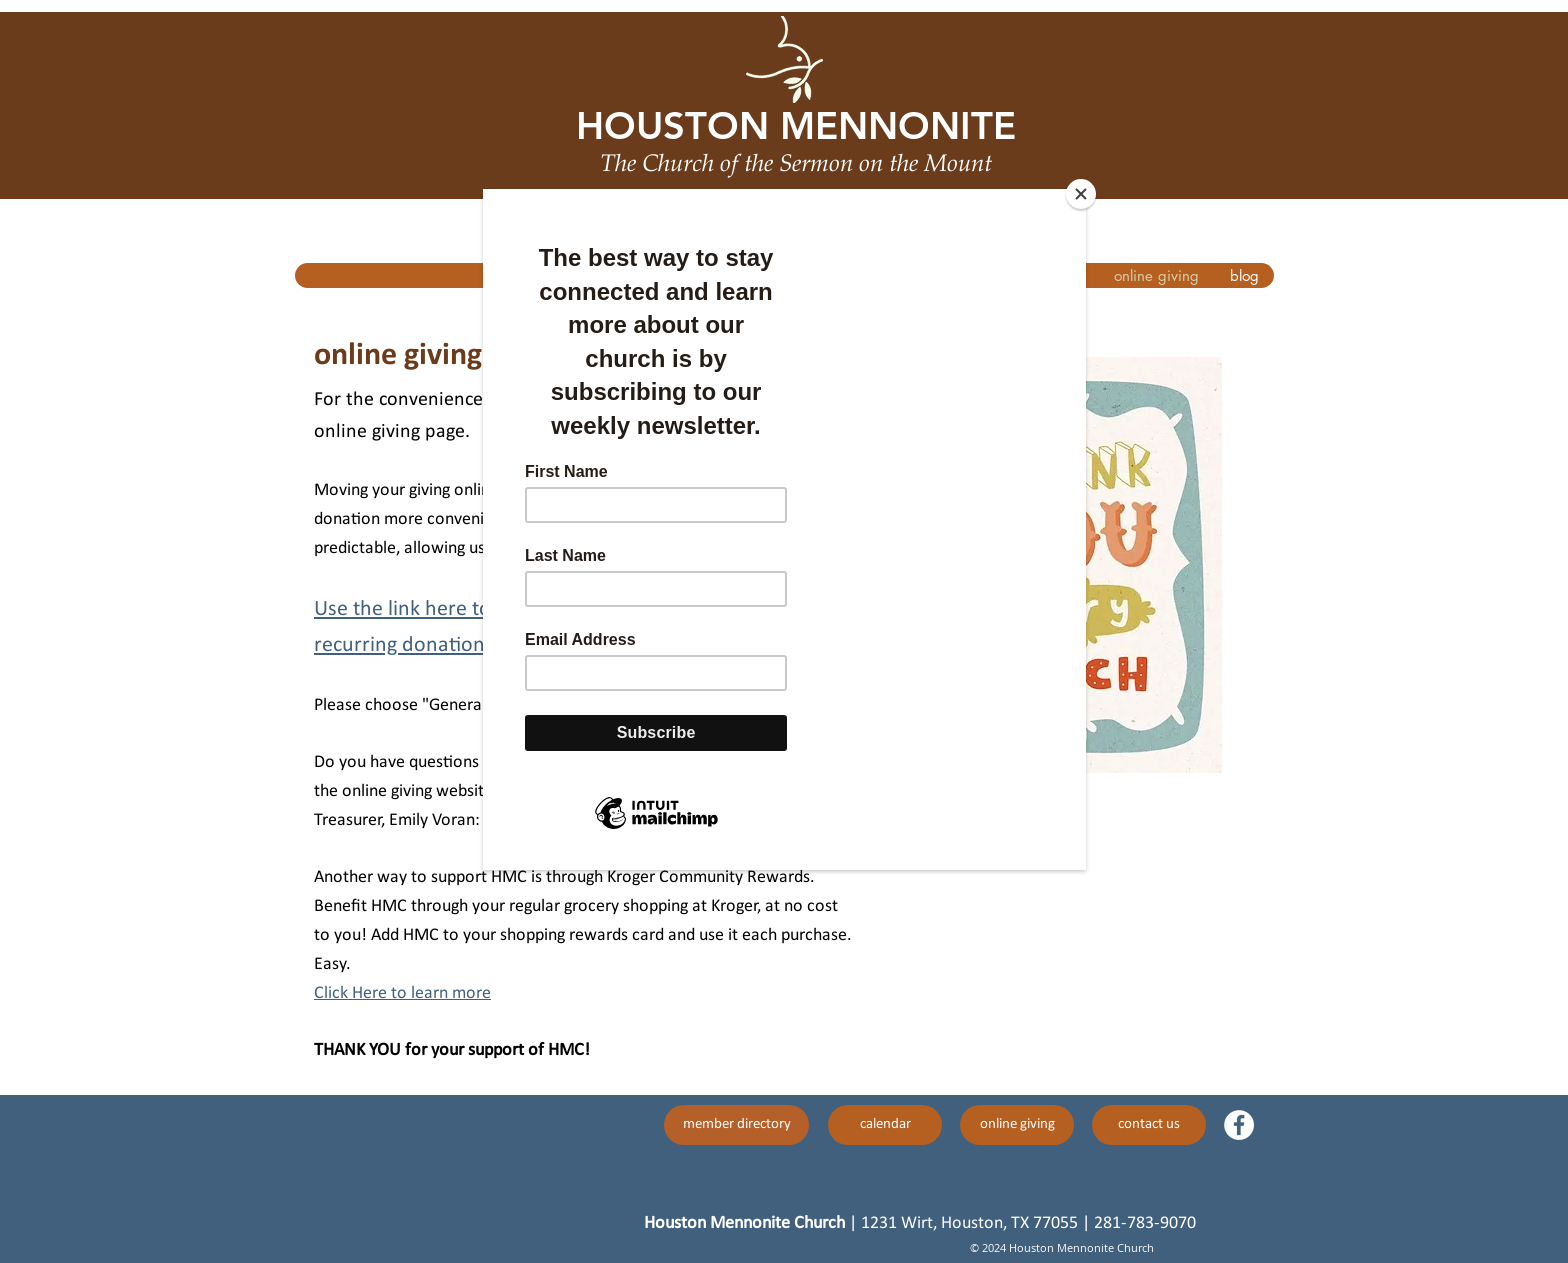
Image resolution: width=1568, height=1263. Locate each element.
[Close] (1081, 194)
